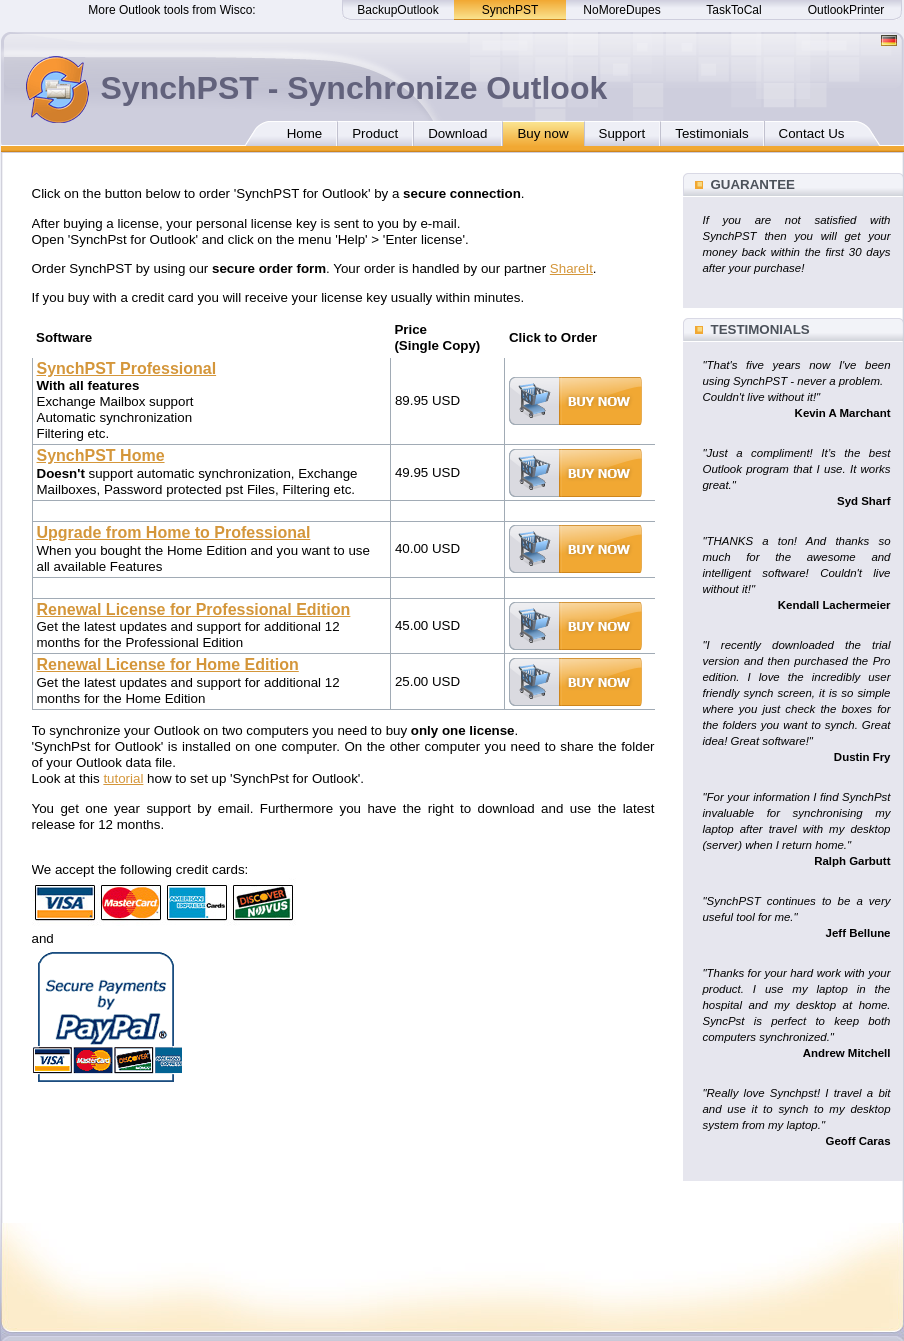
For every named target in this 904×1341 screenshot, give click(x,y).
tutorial (123, 778)
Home (305, 133)
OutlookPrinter (846, 10)
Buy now (542, 133)
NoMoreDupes (621, 10)
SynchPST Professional (127, 368)
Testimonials (711, 133)
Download (457, 133)
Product (375, 133)
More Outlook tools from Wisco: (171, 10)
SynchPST (510, 10)
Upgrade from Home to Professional (174, 532)
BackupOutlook (397, 10)
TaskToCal (733, 10)
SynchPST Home (101, 455)
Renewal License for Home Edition (168, 664)
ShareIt (571, 268)
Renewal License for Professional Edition (194, 609)
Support (622, 133)
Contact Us (812, 133)
